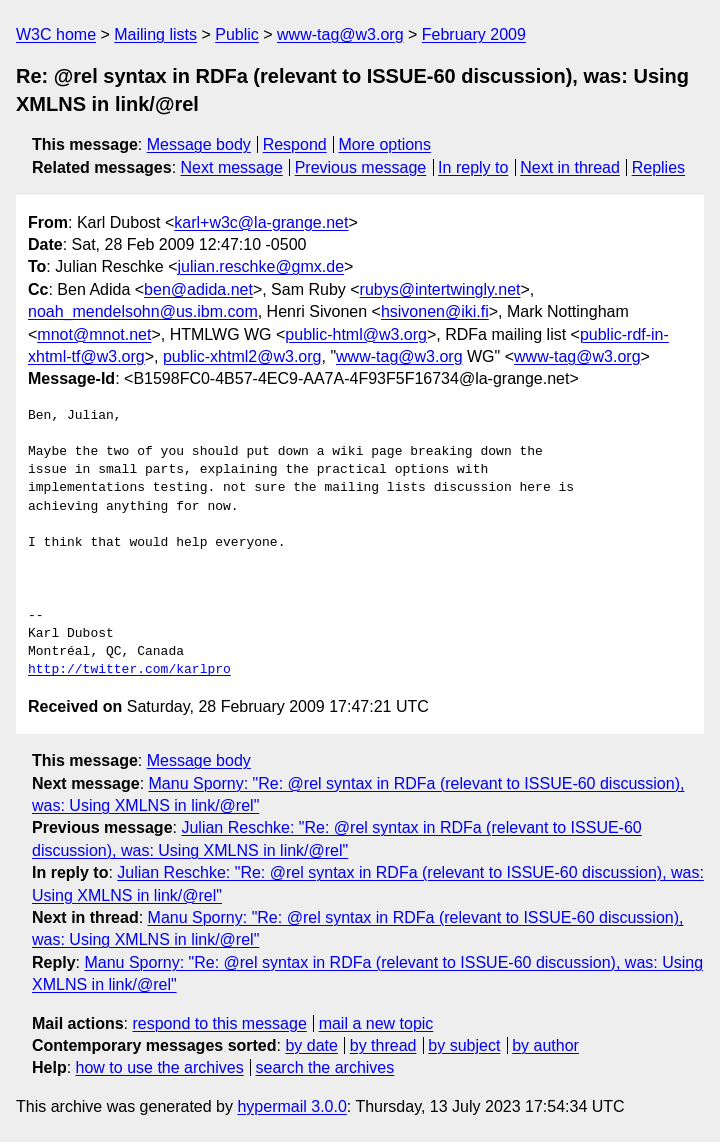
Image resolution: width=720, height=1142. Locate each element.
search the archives (325, 1067)
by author (545, 1045)
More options (385, 144)
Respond (295, 144)
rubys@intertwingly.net (440, 289)
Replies (658, 167)
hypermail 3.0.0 (291, 1106)
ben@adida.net (198, 289)
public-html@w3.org (356, 334)
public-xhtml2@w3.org (242, 356)
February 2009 (474, 34)
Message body (199, 144)
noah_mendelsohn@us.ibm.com (143, 311)
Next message (232, 167)
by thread (383, 1045)
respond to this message (219, 1023)
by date (311, 1045)
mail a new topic (376, 1023)
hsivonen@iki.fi (435, 311)
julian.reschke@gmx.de (261, 266)
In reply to (473, 167)
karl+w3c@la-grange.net (261, 222)
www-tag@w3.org (340, 34)
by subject (464, 1045)
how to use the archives (160, 1067)
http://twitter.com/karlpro (129, 670)
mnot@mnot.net (94, 334)
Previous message (361, 167)
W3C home (56, 34)
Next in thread (570, 167)
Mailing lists (155, 34)
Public (237, 34)
